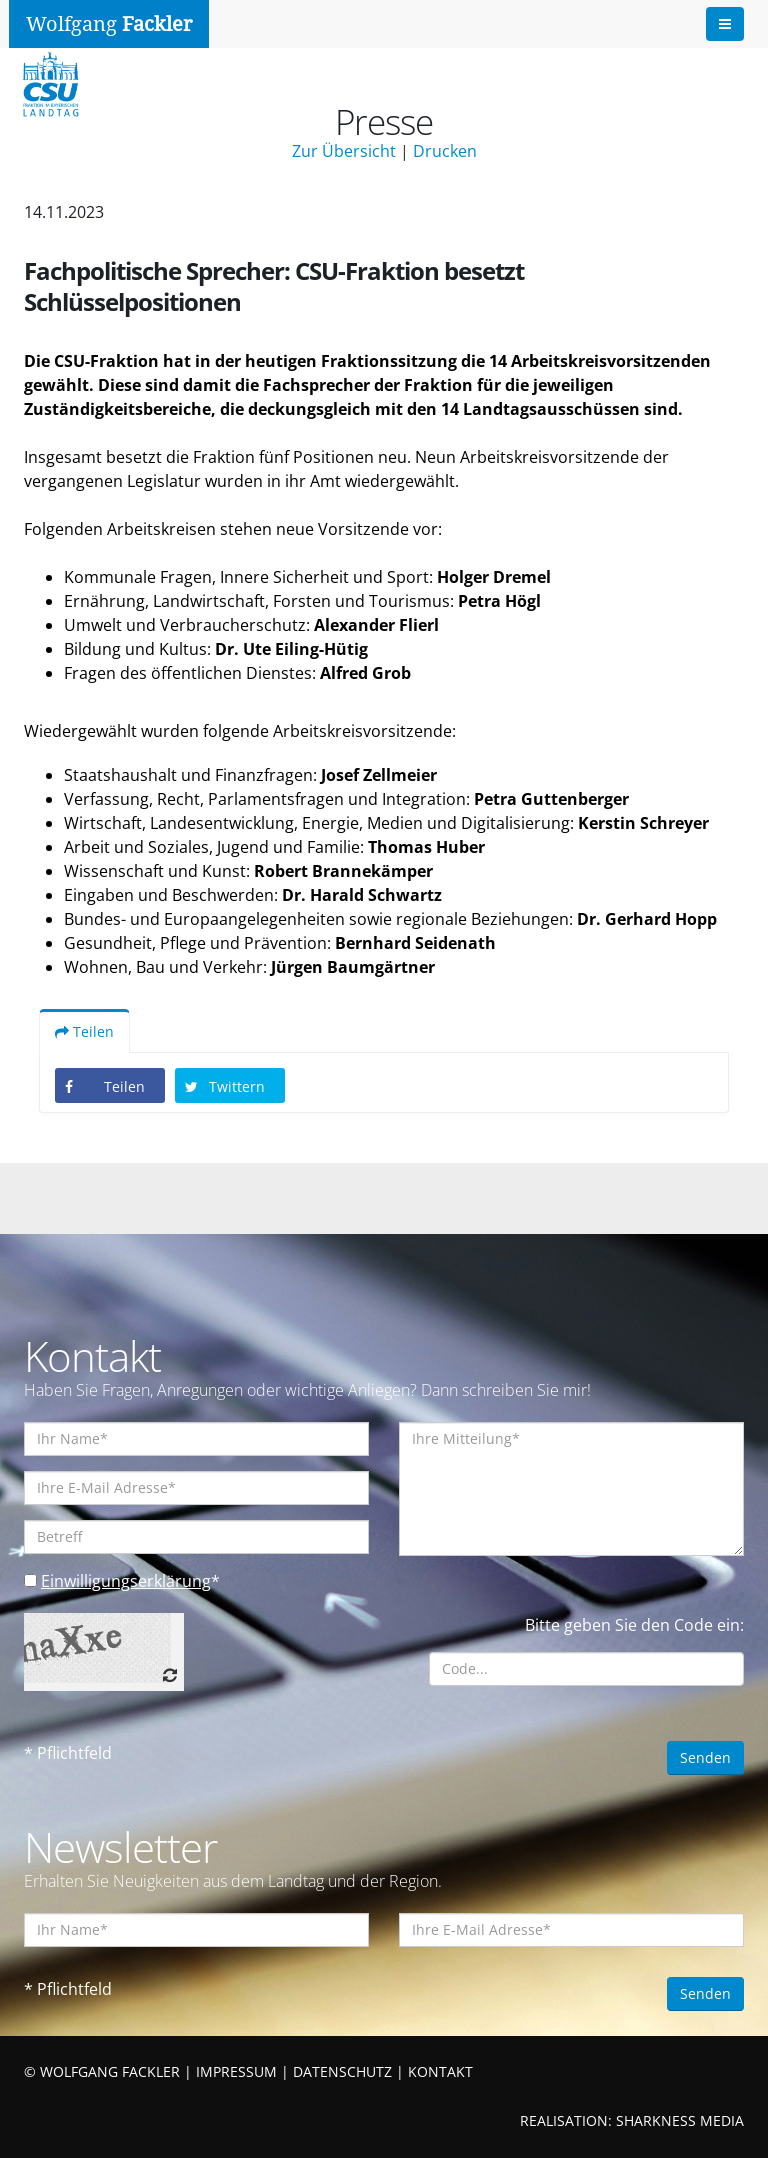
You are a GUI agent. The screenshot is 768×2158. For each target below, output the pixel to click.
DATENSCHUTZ (342, 2071)
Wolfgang (109, 24)
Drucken (445, 151)
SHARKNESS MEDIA (680, 2120)
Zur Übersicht (344, 151)
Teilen (84, 1031)
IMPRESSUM (236, 2071)
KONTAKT (440, 2071)
